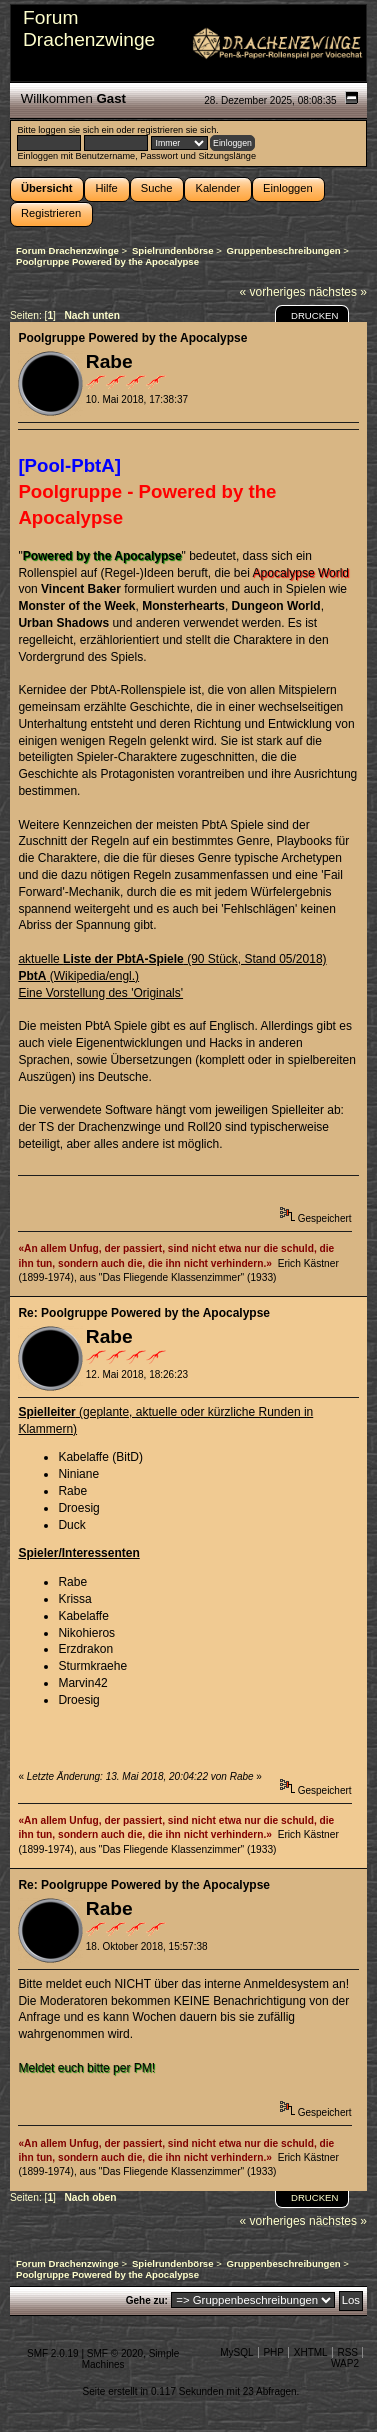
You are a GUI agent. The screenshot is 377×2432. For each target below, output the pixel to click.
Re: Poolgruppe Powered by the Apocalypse (144, 1313)
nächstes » (338, 292)
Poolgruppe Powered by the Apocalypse (132, 338)
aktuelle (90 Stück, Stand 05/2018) (172, 959)
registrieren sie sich (176, 130)
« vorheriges (273, 292)
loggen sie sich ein (75, 130)
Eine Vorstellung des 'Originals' (100, 993)
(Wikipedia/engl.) (78, 976)
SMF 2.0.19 (53, 2353)
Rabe (109, 361)
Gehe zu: (147, 2300)
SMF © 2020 (115, 2353)
